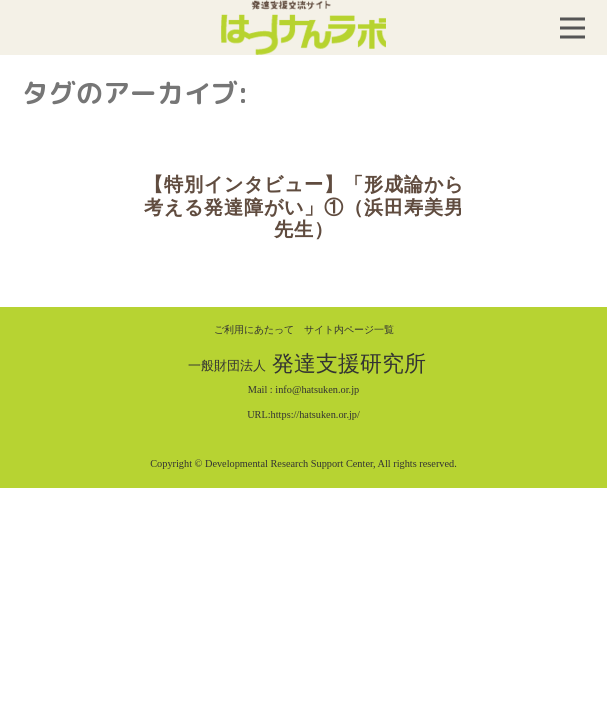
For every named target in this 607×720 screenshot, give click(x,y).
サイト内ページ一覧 (349, 329)
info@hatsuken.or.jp (317, 389)
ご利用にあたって (254, 329)
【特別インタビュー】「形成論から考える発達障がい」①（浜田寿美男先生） (304, 207)
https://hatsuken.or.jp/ (315, 414)
